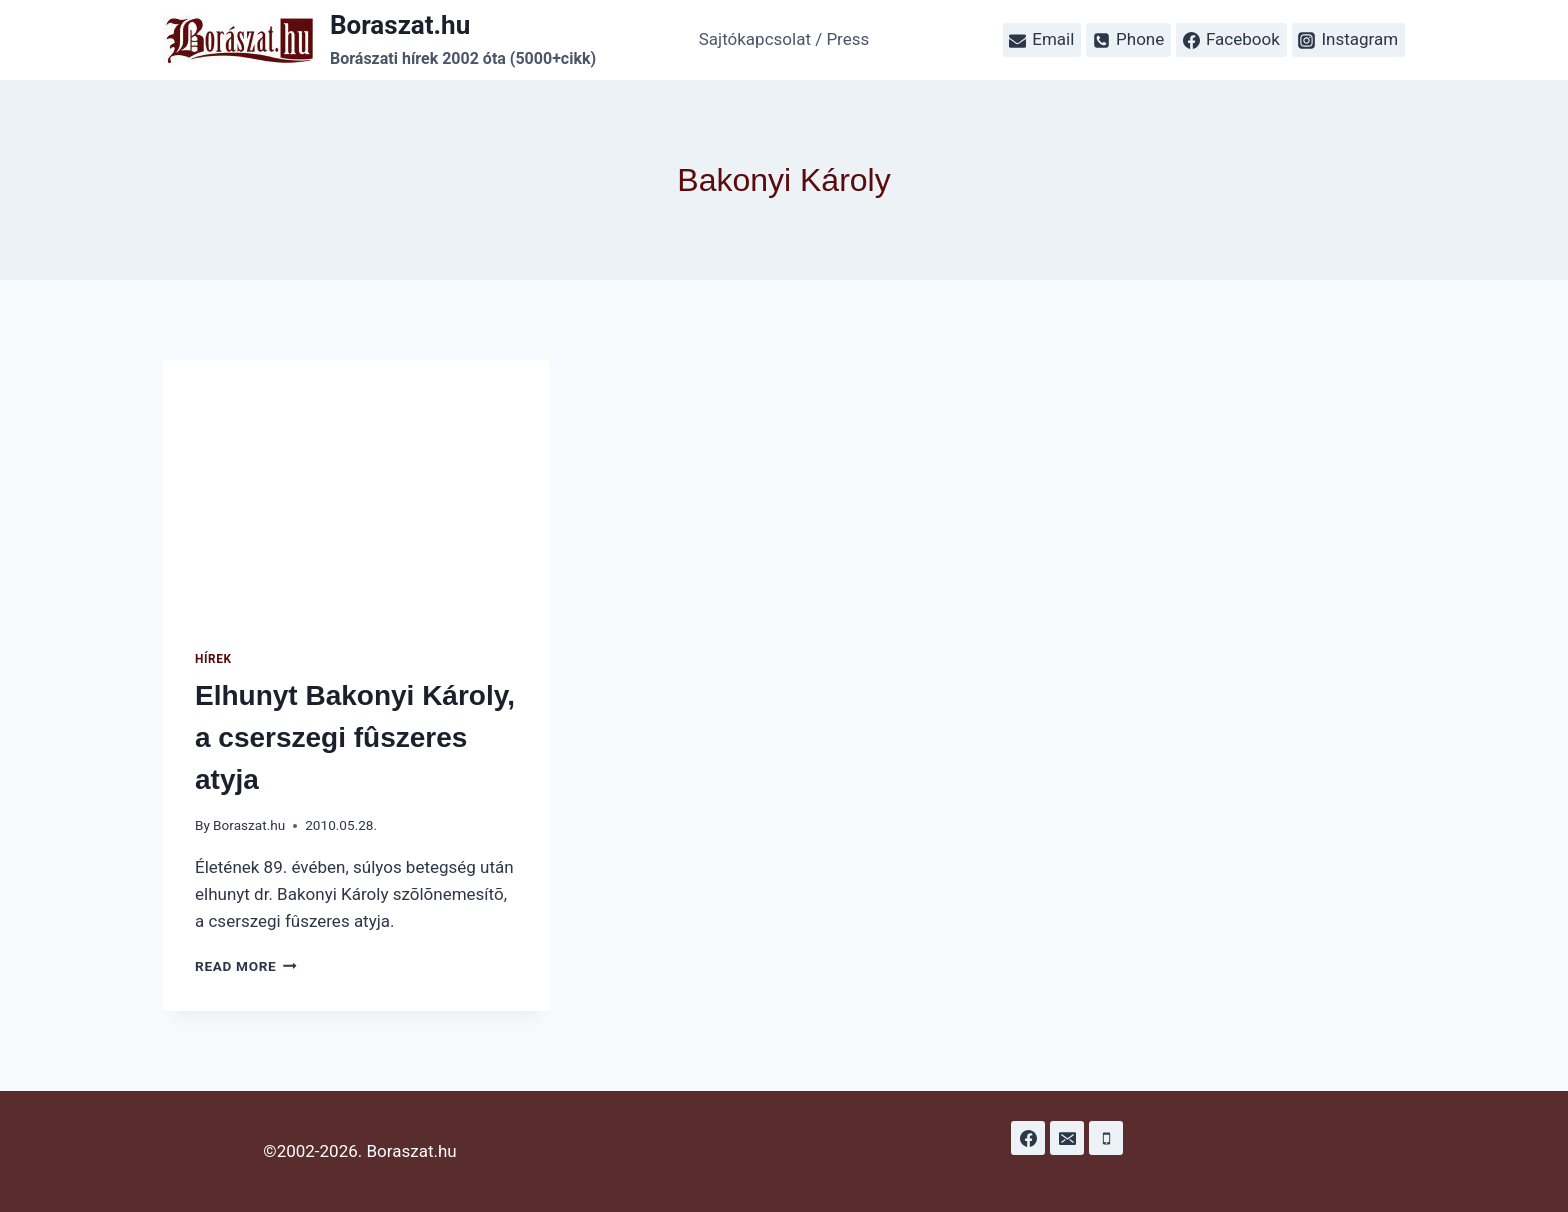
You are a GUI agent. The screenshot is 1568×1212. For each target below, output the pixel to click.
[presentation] (356, 489)
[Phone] (1106, 1138)
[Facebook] (1028, 1138)
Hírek (213, 659)
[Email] (1067, 1138)
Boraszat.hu (249, 825)
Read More (246, 966)
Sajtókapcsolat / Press (784, 39)
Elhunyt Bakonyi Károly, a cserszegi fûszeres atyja (355, 737)
